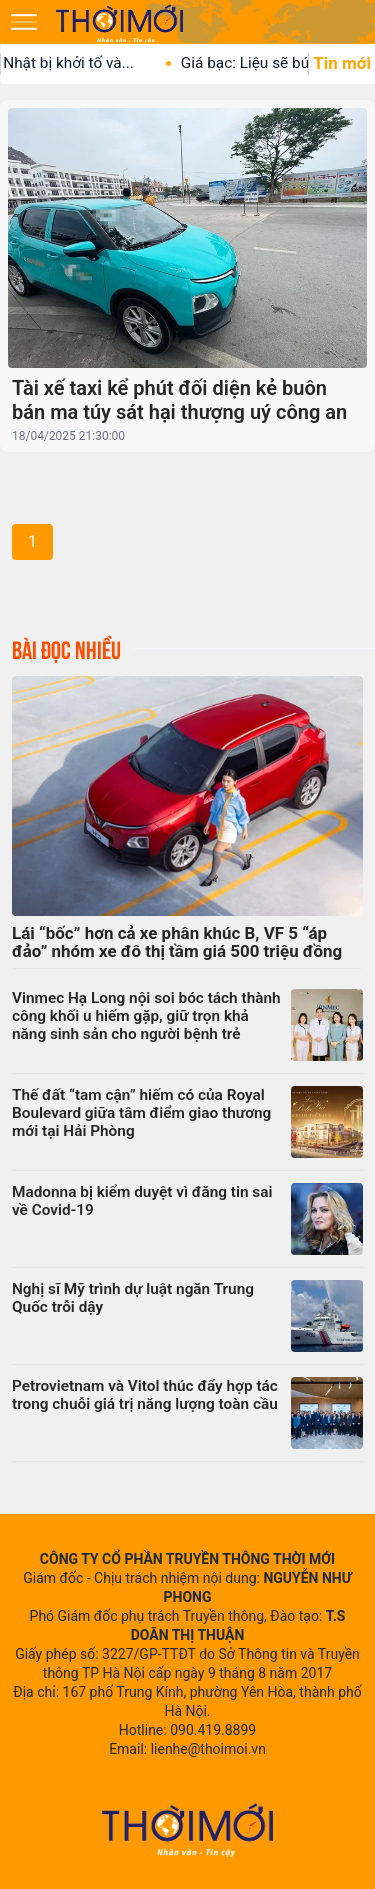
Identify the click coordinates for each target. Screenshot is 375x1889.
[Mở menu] (24, 22)
